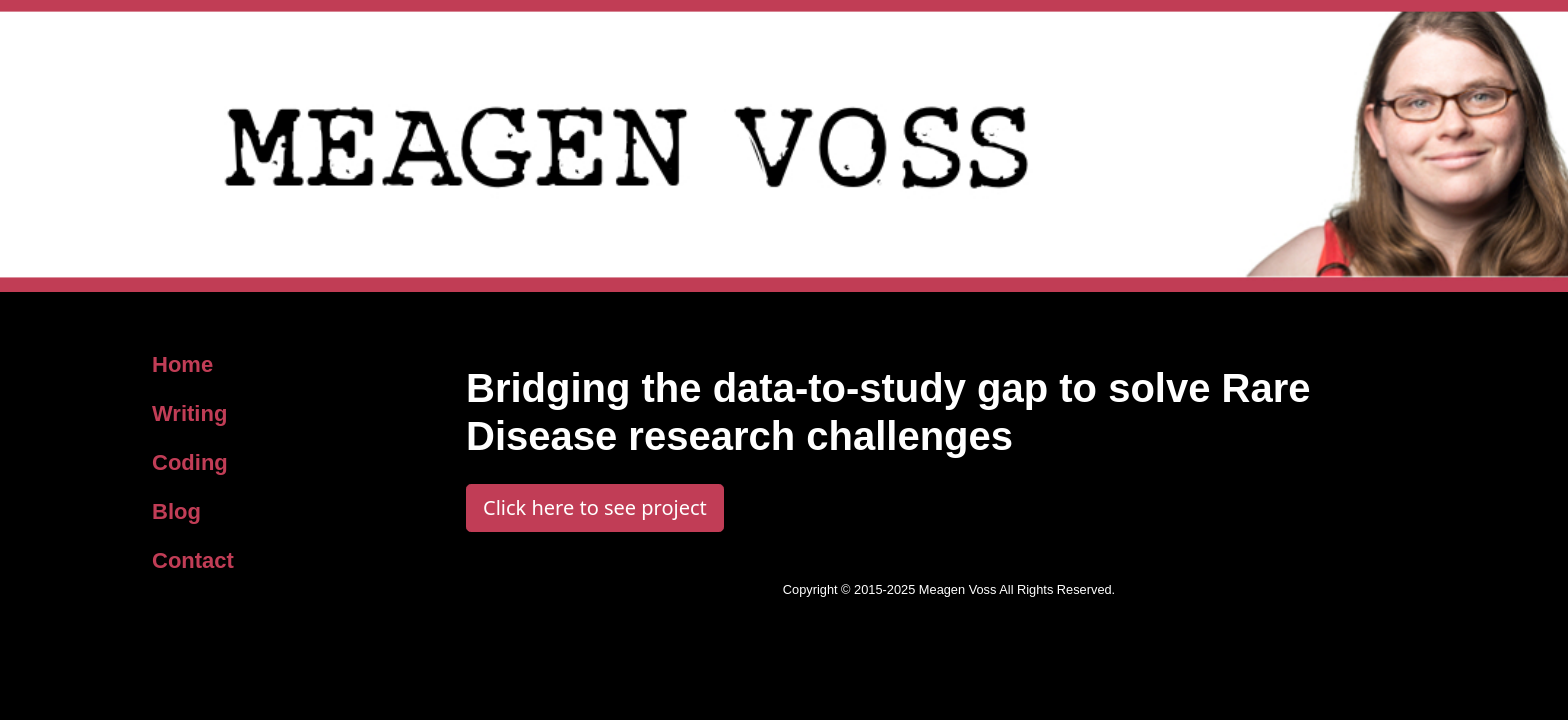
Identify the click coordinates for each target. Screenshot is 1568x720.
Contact (193, 560)
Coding (190, 462)
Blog (176, 511)
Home (182, 364)
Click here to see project (595, 507)
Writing (189, 413)
